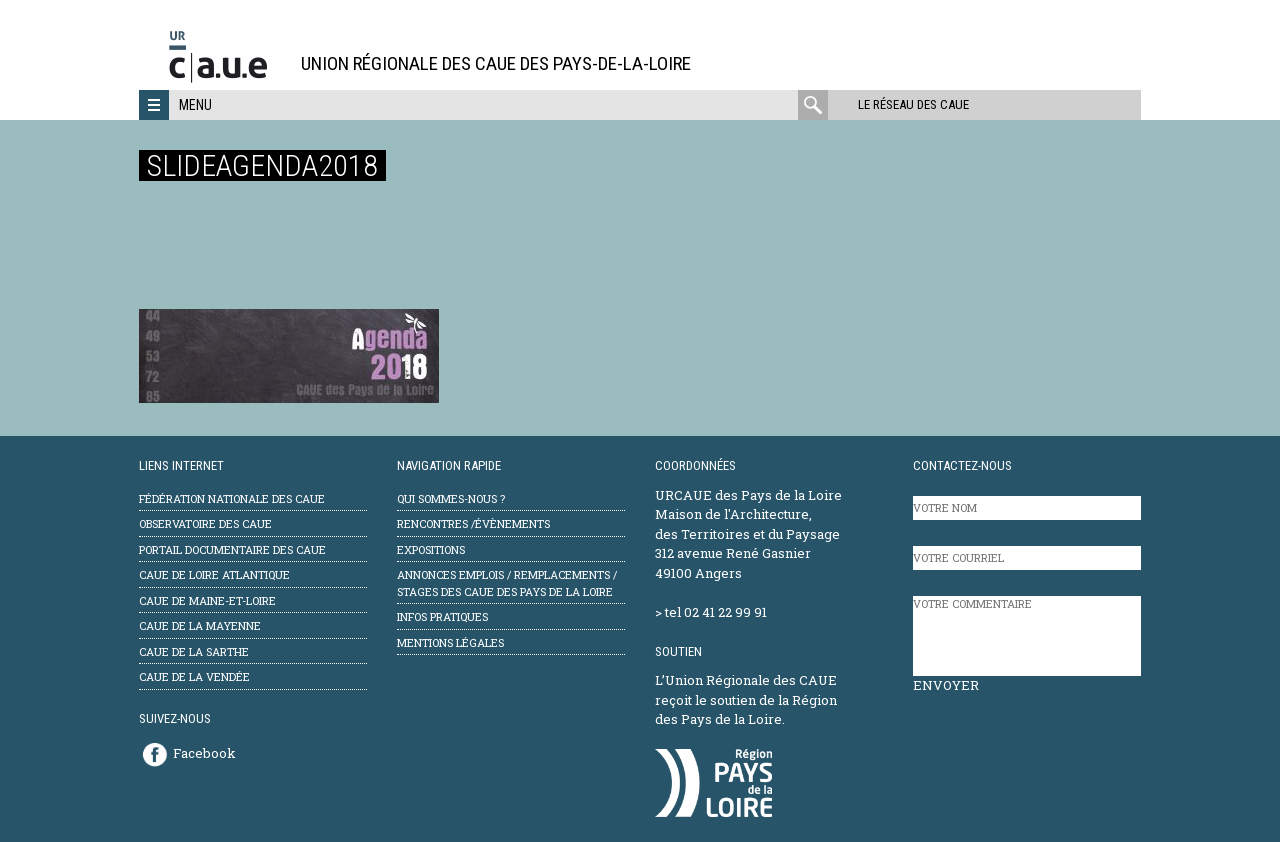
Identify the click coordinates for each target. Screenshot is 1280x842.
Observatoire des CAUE (205, 523)
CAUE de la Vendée (194, 676)
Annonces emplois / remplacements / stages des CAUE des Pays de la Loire (507, 583)
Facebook (204, 753)
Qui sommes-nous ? (451, 498)
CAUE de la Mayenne (200, 625)
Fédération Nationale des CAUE (232, 498)
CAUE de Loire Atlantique (214, 574)
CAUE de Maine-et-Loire (207, 600)
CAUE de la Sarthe (194, 651)
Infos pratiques (442, 616)
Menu (195, 105)
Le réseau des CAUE (913, 104)
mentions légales (450, 642)
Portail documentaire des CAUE (232, 549)
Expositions (431, 549)
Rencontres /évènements (473, 523)
